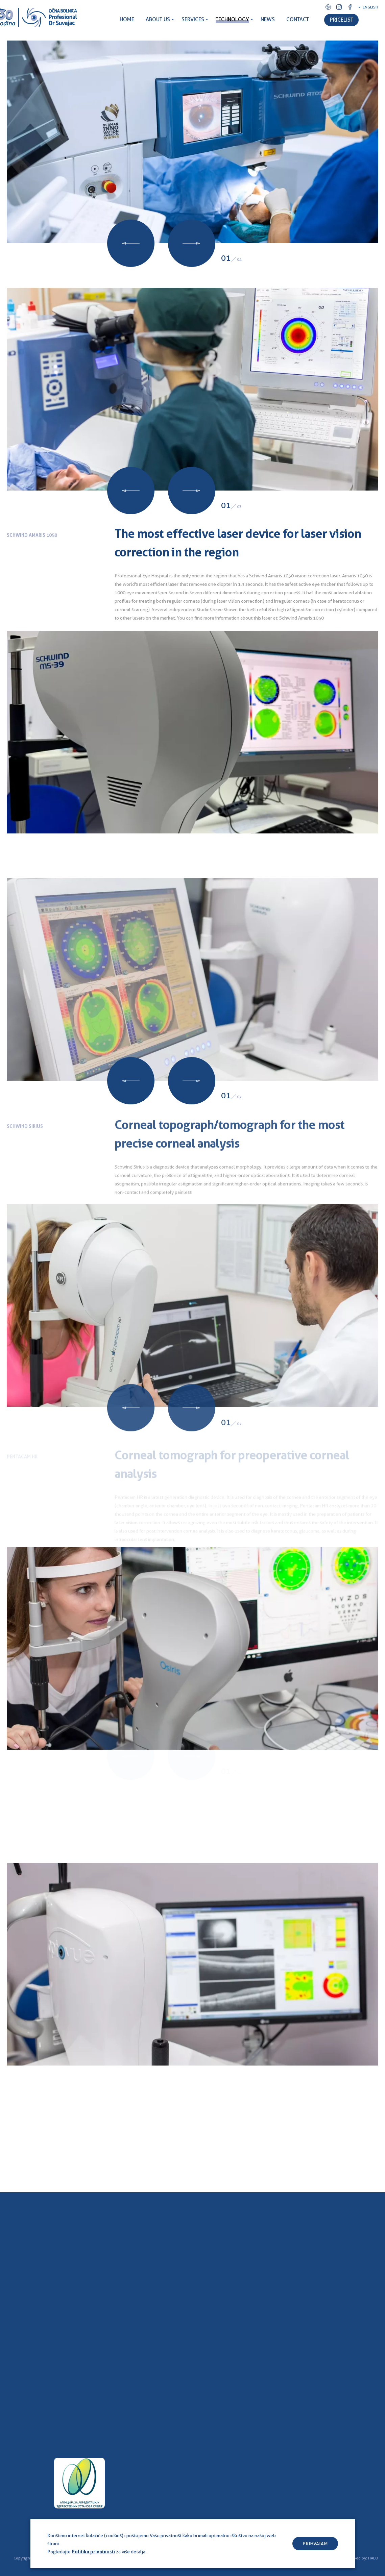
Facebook (350, 7)
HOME (127, 19)
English (370, 7)
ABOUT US (158, 19)
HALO (373, 2558)
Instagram (339, 7)
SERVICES (193, 19)
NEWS (268, 19)
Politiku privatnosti (93, 2551)
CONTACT (297, 19)
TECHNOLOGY (232, 19)
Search (379, 29)
